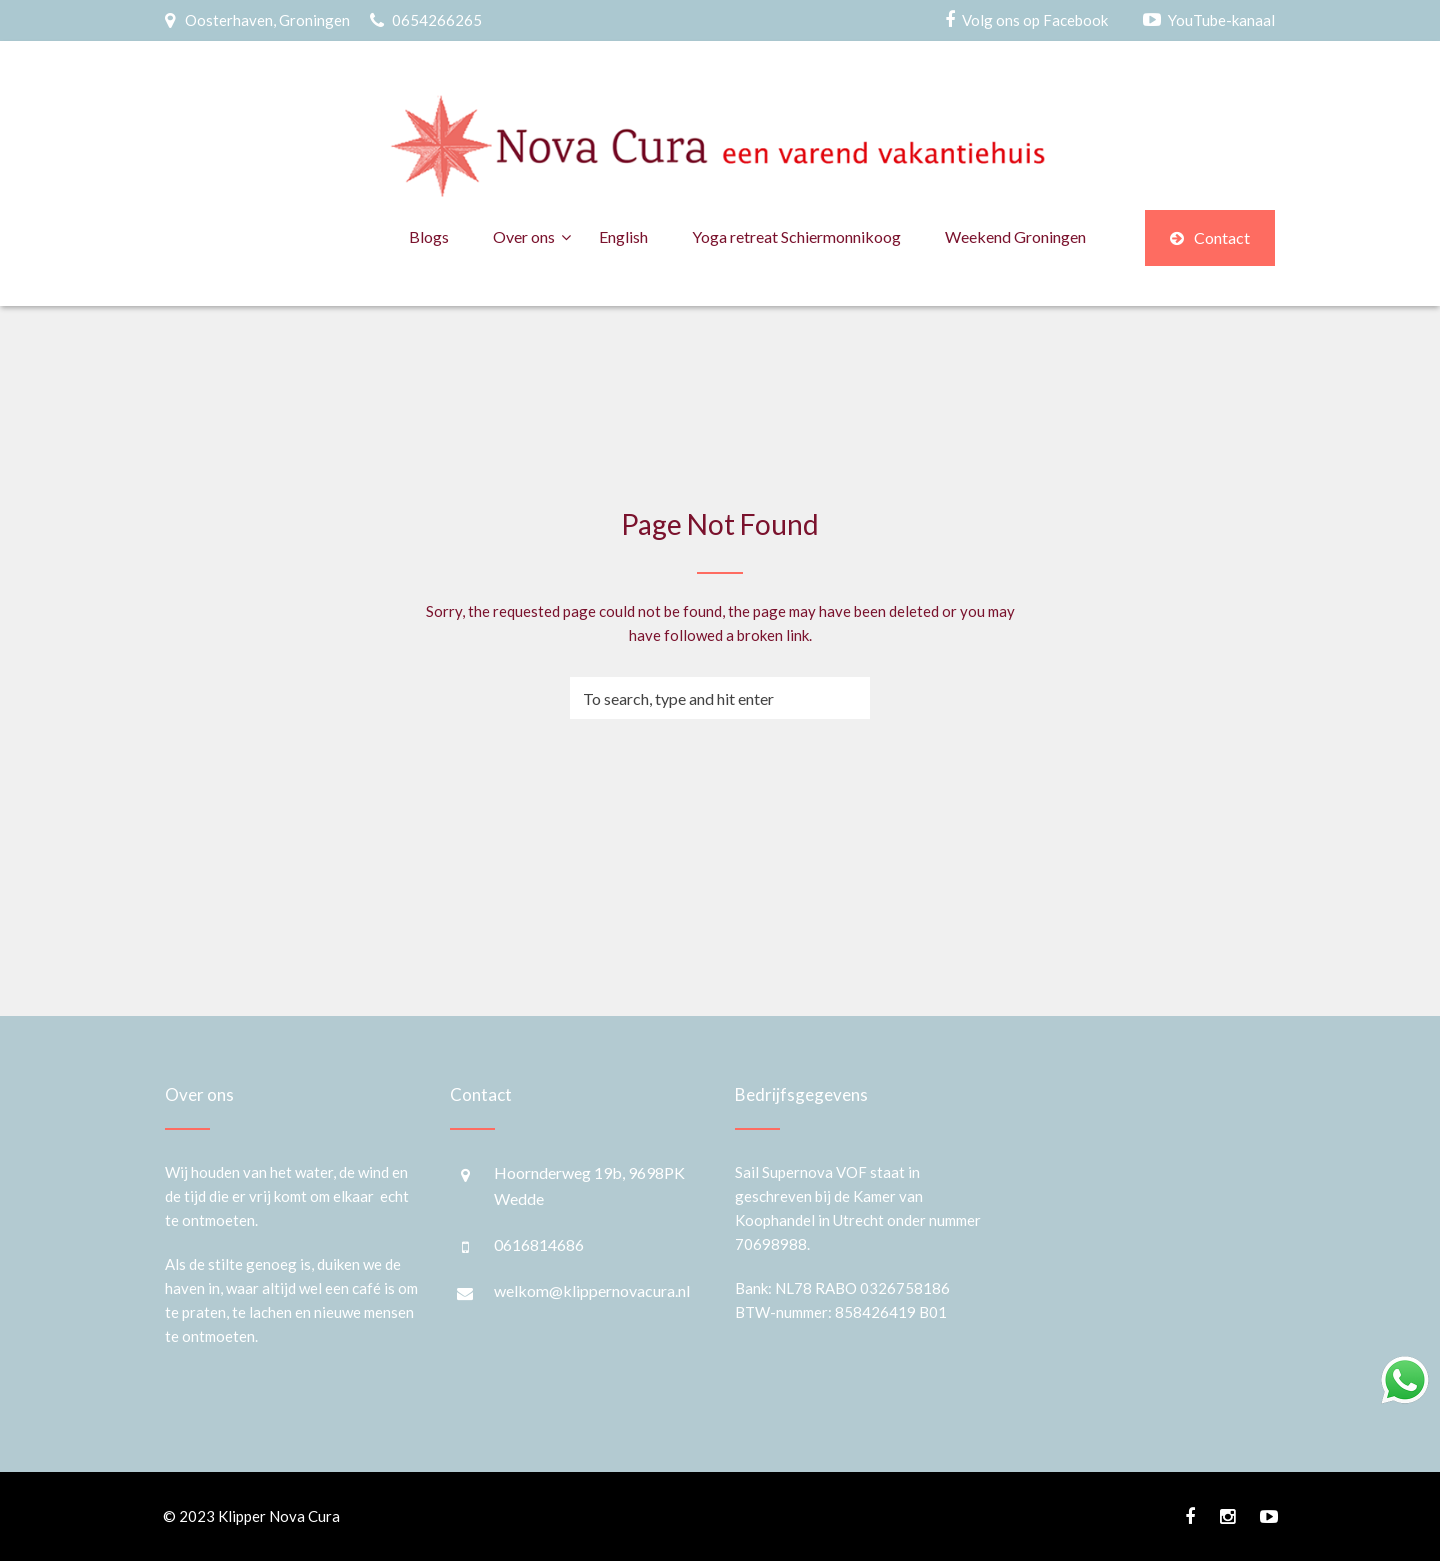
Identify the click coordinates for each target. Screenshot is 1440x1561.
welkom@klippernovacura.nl (592, 1290)
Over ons (524, 236)
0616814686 (539, 1244)
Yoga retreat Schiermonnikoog (796, 236)
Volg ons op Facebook (1035, 20)
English (623, 236)
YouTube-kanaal (1221, 20)
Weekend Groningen (1015, 236)
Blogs (429, 236)
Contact (1210, 237)
